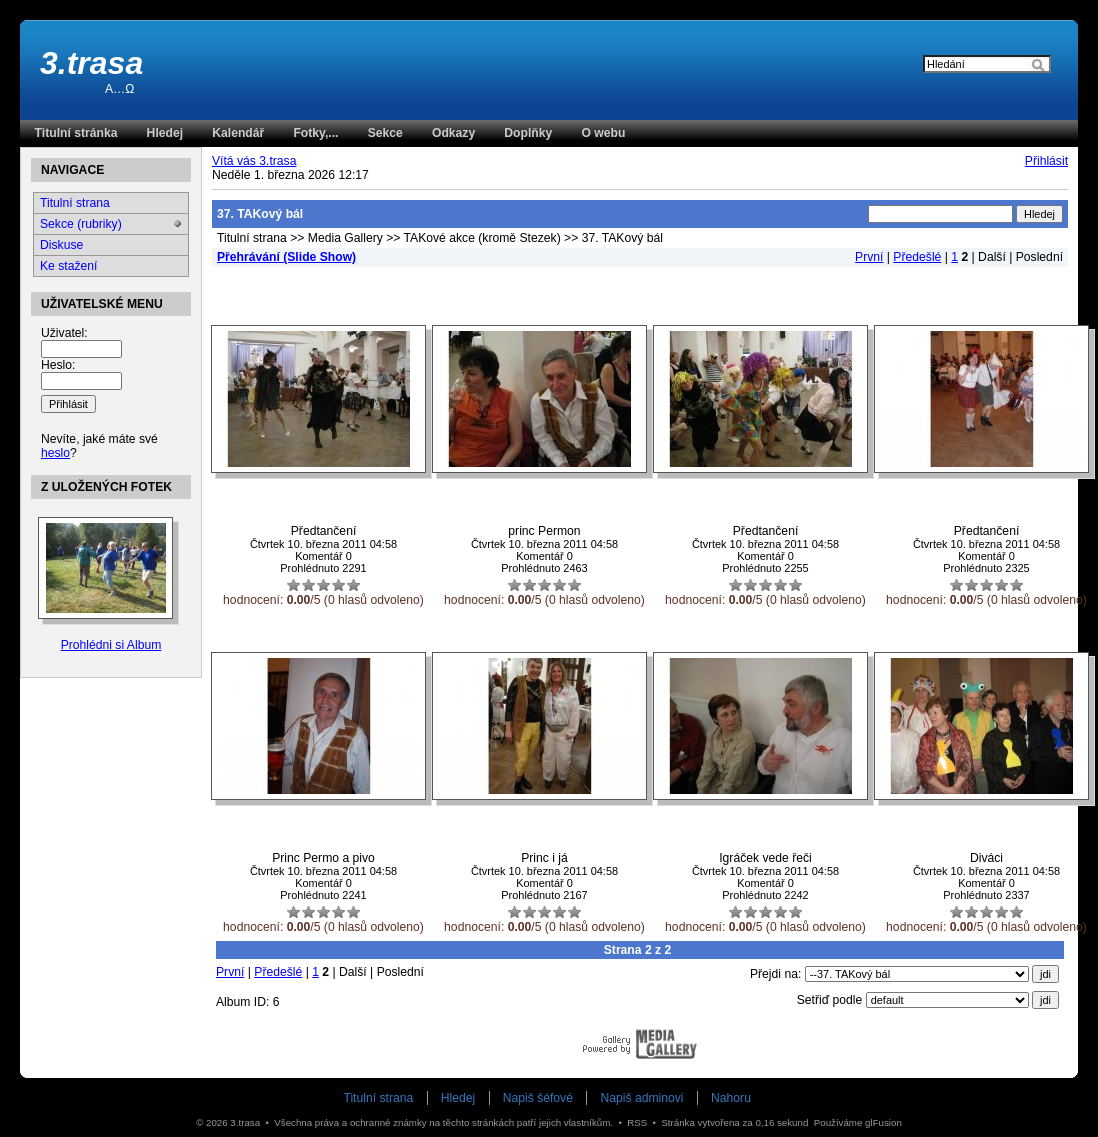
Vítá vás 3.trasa (254, 161)
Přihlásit (1046, 161)
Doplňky (528, 133)
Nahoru (731, 1098)
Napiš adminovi (641, 1098)
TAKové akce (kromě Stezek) (482, 238)
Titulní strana (252, 238)
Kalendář (238, 133)
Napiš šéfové (538, 1098)
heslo (55, 453)
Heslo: (58, 365)
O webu (603, 133)
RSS (637, 1122)
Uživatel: (64, 333)
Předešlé (917, 257)
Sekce (385, 133)
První (869, 257)
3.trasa (91, 63)
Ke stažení (68, 266)
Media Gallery (345, 238)
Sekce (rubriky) (81, 224)
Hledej (165, 133)
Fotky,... (315, 133)
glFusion (883, 1122)
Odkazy (453, 133)
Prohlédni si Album (111, 645)
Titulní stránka (76, 133)
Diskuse (61, 245)
